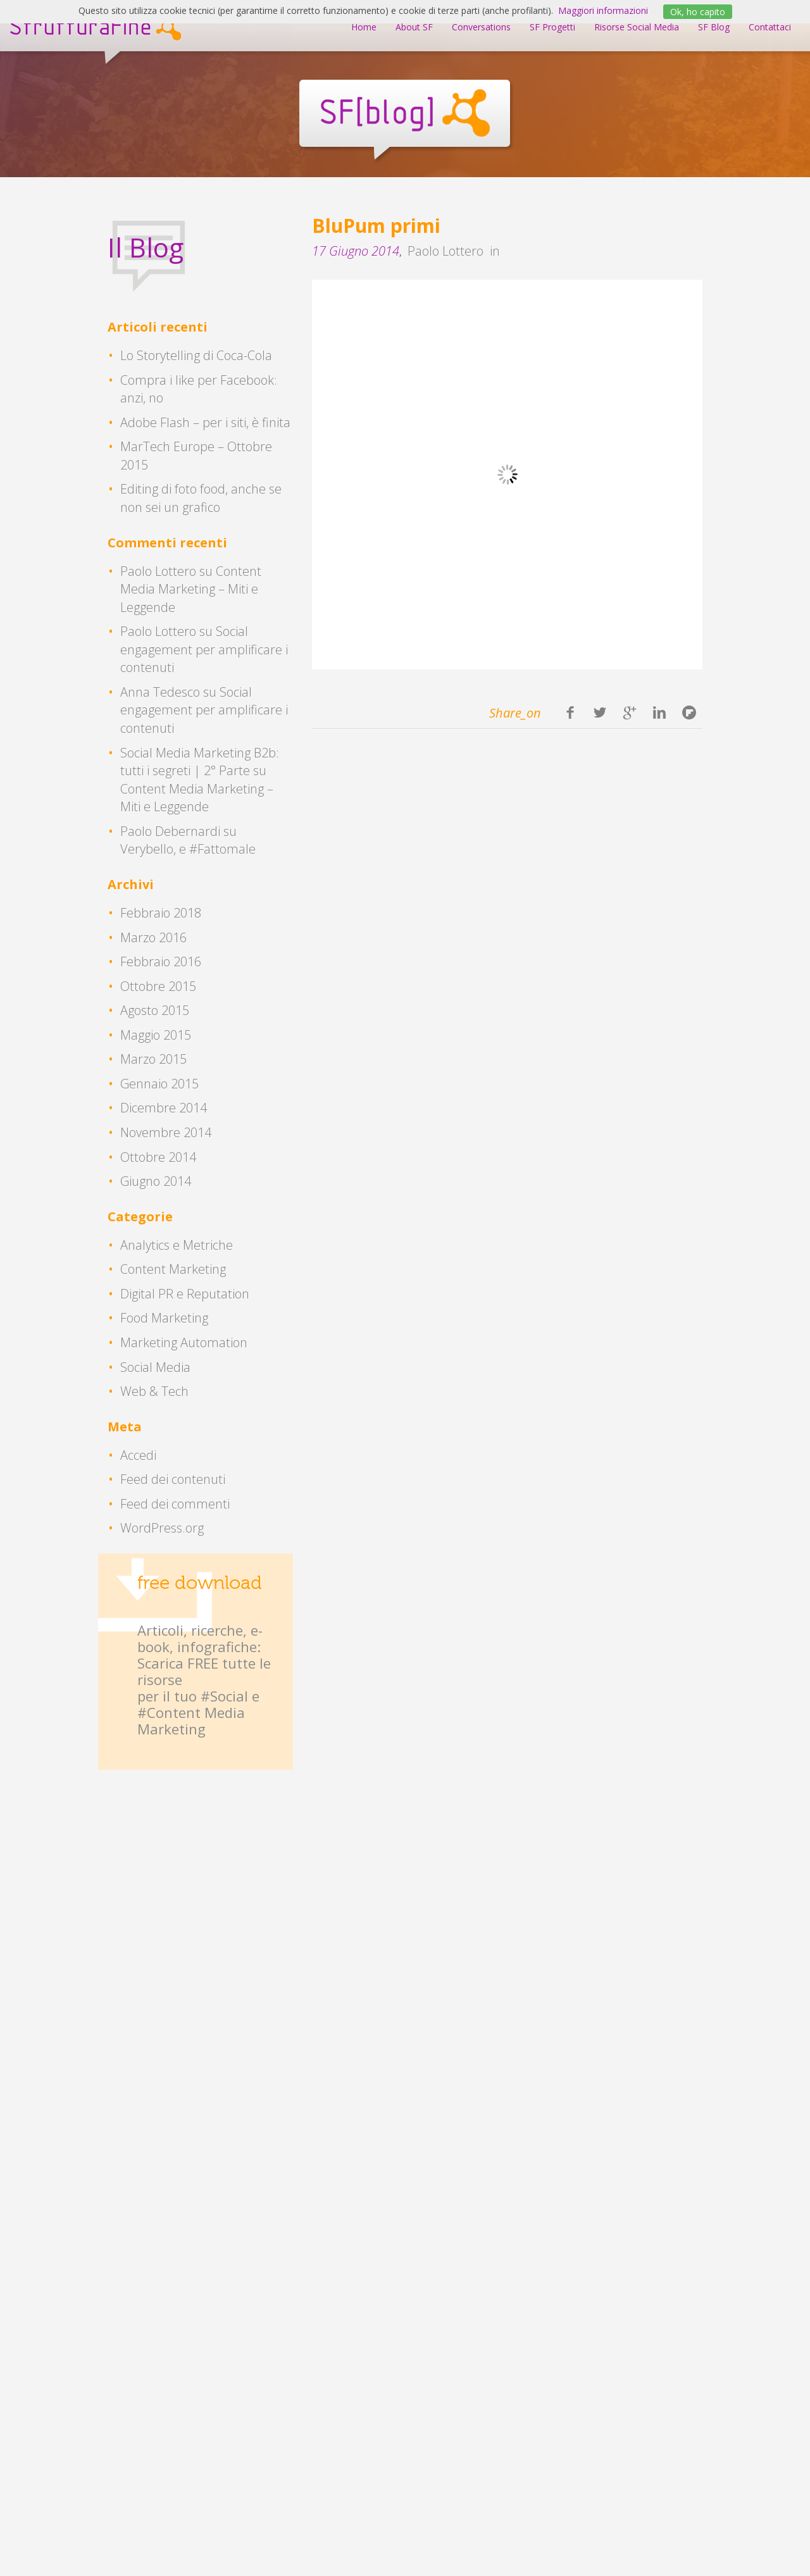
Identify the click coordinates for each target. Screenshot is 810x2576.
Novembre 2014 (165, 1132)
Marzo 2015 (153, 1058)
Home (364, 27)
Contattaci (770, 27)
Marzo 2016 (153, 937)
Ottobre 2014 (158, 1157)
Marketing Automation (183, 1342)
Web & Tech (154, 1391)
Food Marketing (164, 1317)
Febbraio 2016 (160, 961)
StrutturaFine (95, 25)
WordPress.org (162, 1527)
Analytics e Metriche (176, 1245)
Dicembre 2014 (163, 1107)
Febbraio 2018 (160, 912)
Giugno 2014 (155, 1181)
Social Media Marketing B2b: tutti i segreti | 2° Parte (199, 762)
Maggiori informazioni (603, 10)
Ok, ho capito (697, 12)
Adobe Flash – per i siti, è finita (205, 422)
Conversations (481, 27)
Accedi (138, 1455)
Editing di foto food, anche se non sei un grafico (201, 498)
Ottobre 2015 (158, 986)
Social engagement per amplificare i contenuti (204, 649)
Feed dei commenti (175, 1503)
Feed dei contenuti (172, 1479)
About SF (414, 27)
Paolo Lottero (445, 250)
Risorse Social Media (636, 27)
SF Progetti (552, 27)
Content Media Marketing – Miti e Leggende (190, 589)
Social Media (155, 1367)
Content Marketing (173, 1269)
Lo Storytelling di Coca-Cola (196, 355)
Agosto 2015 (154, 1010)
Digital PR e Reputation (184, 1293)
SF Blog (714, 27)
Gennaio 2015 (159, 1083)
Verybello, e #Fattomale (188, 848)
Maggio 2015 (155, 1034)
